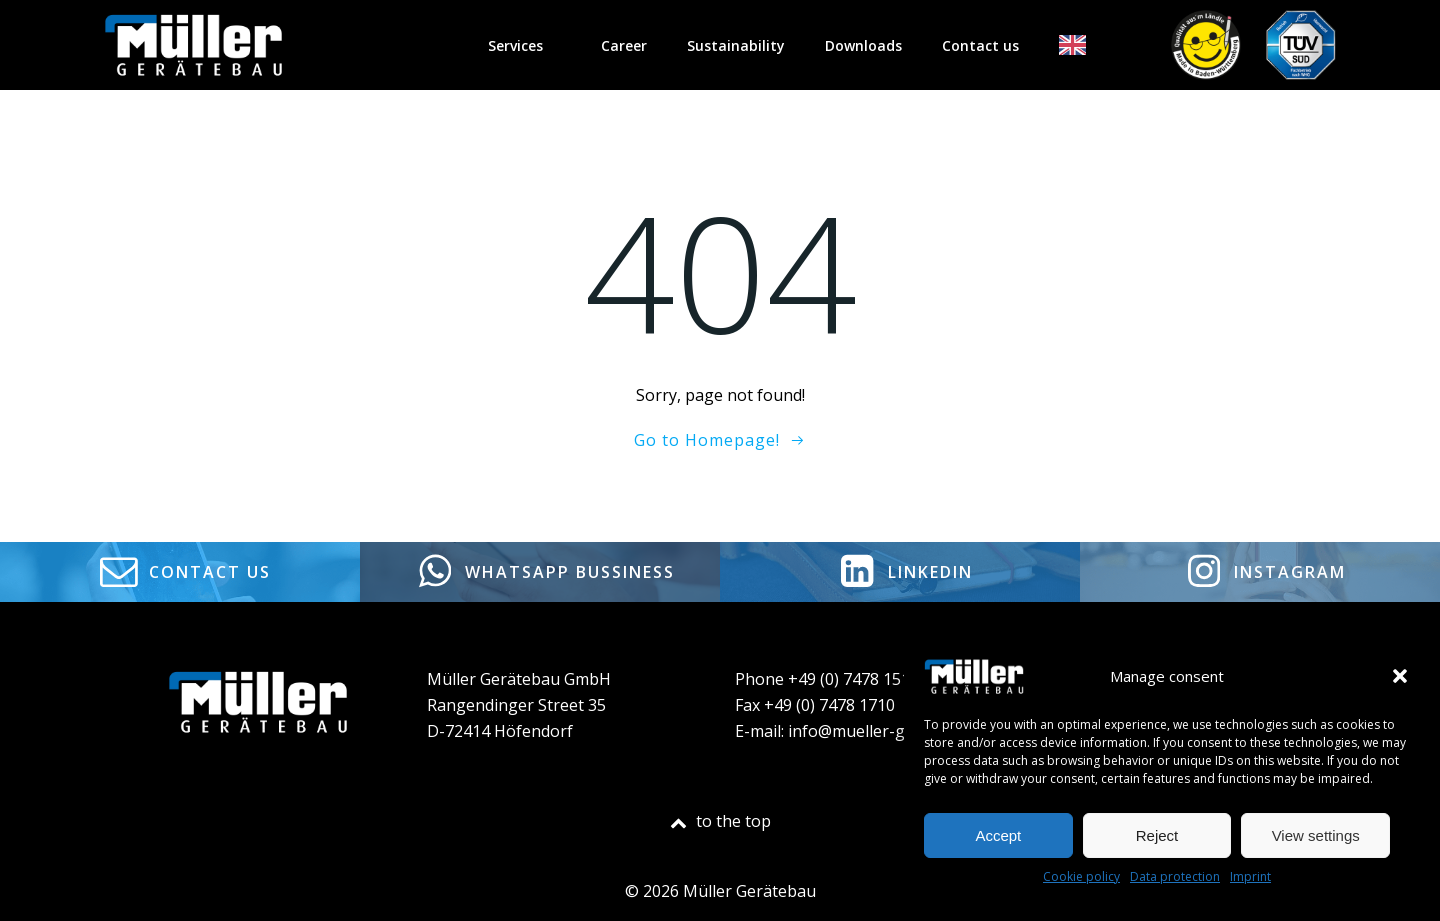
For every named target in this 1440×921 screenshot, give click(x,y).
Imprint (1250, 876)
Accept (998, 835)
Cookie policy (1081, 876)
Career (624, 45)
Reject (1157, 835)
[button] (1400, 676)
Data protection (1175, 876)
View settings (1316, 835)
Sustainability (736, 45)
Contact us (980, 45)
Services (524, 45)
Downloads (863, 45)
